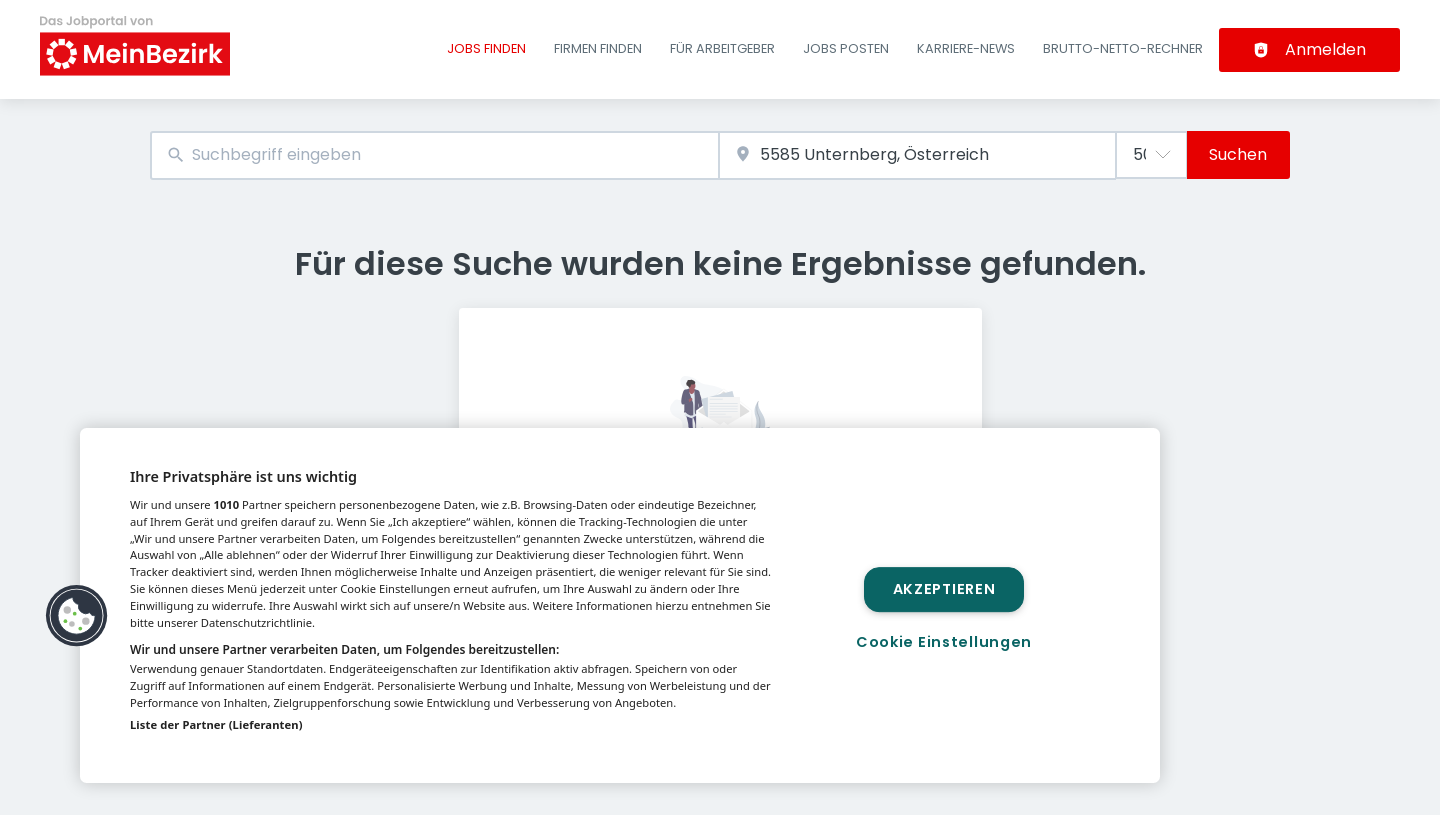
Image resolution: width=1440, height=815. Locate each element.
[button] (77, 616)
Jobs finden (486, 48)
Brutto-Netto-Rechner (1123, 48)
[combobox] (434, 155)
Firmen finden (598, 48)
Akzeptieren (944, 589)
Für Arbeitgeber (722, 48)
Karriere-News (966, 48)
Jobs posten (846, 48)
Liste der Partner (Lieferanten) (216, 724)
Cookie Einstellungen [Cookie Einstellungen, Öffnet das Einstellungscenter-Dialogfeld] (944, 642)
